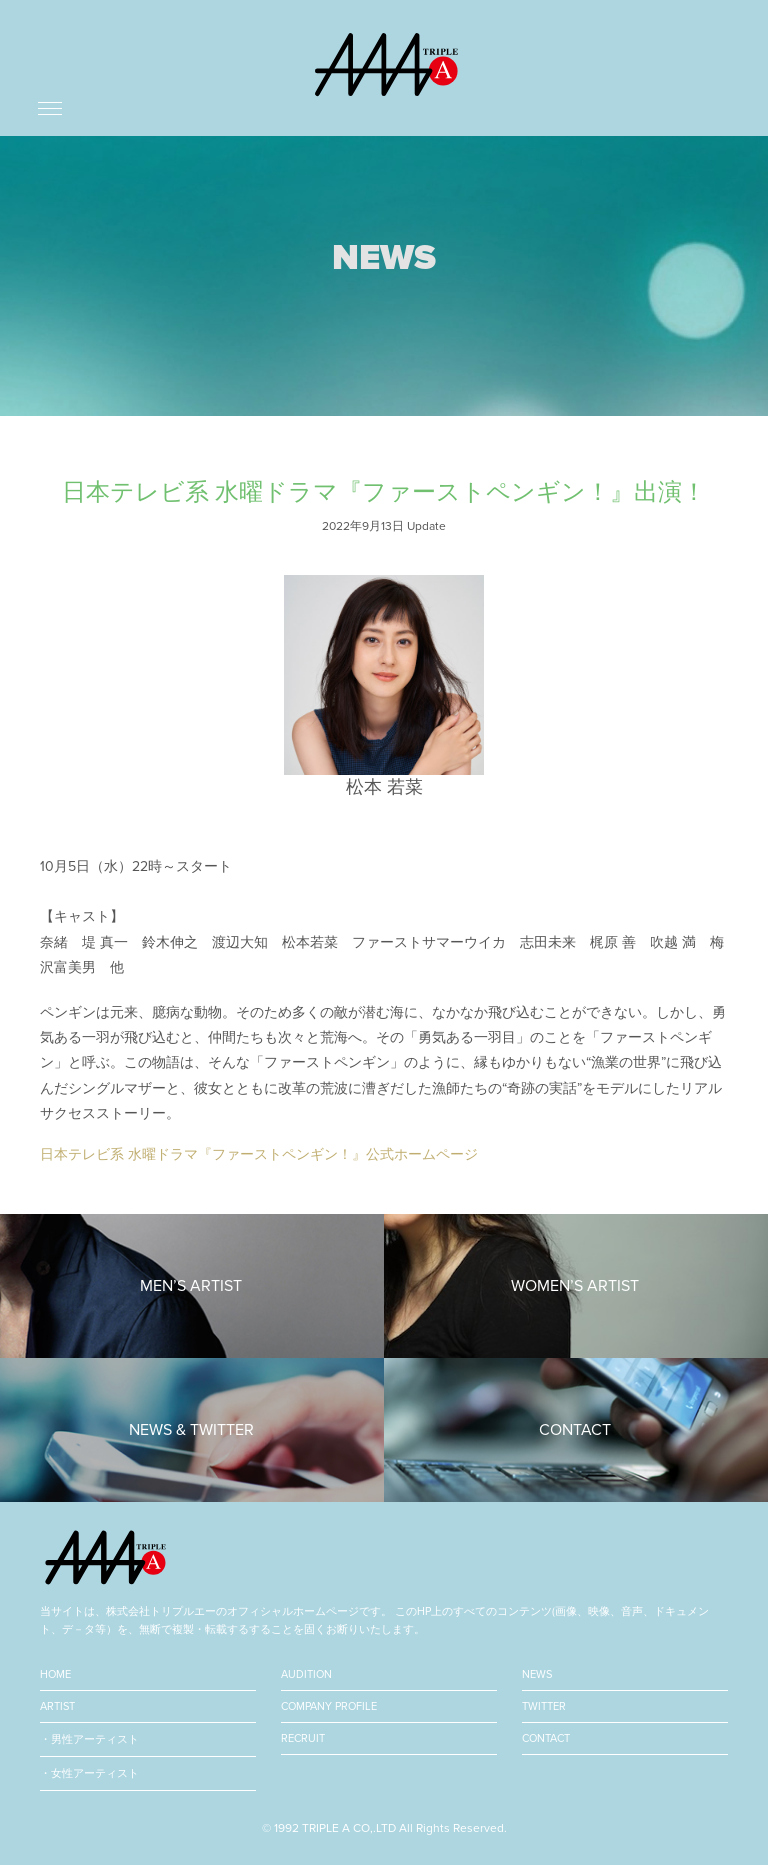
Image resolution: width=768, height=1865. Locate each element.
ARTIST (57, 1706)
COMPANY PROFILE (329, 1706)
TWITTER (544, 1706)
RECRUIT (303, 1738)
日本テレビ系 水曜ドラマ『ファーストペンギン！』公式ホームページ (259, 1154)
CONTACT (546, 1738)
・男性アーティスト (89, 1739)
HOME (55, 1674)
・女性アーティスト (89, 1773)
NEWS (537, 1674)
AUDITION (306, 1674)
